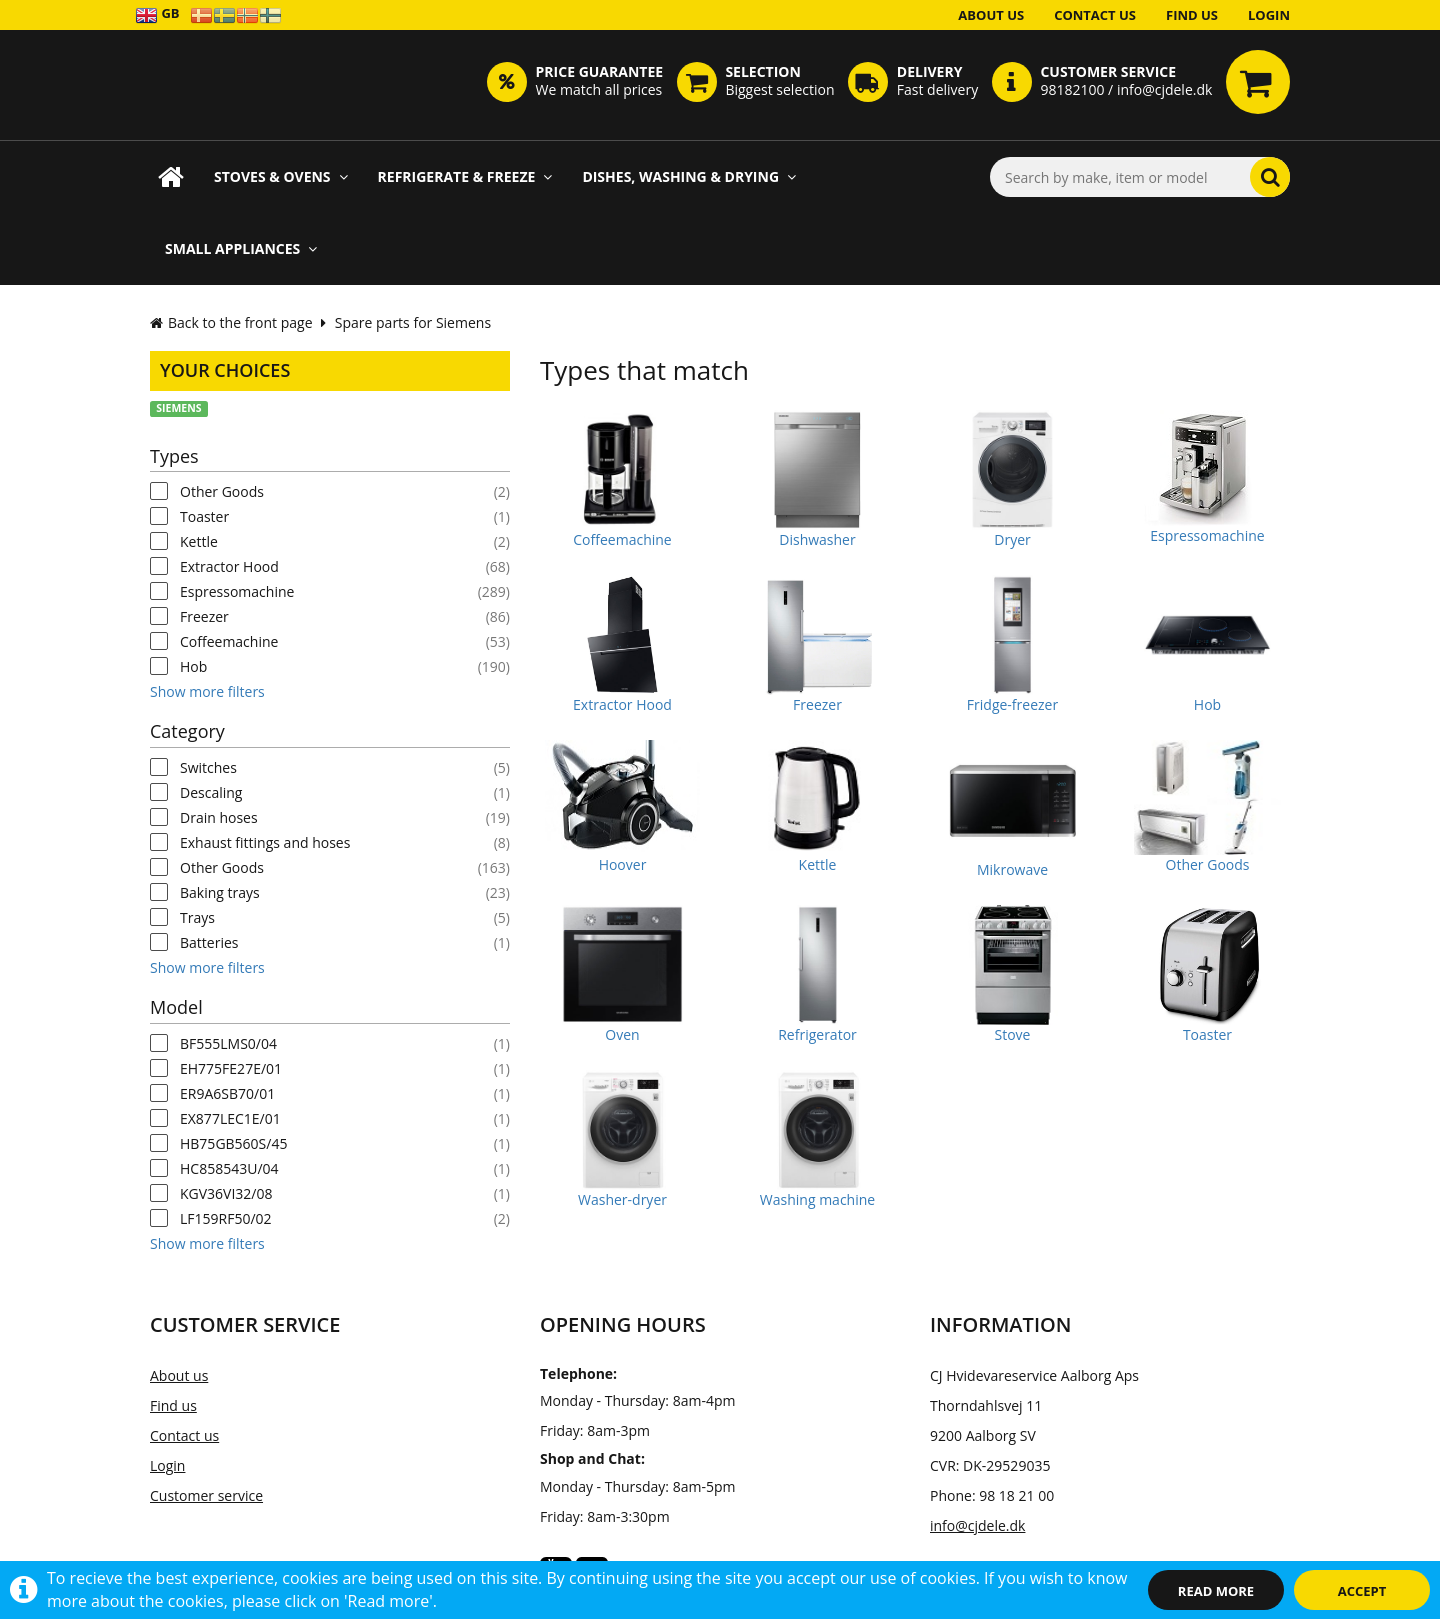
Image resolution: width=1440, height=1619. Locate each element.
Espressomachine (237, 591)
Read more (1216, 1591)
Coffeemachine (229, 641)
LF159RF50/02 (226, 1218)
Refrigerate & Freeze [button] (465, 176)
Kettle (199, 541)
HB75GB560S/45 (233, 1143)
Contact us (1095, 15)
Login (1269, 15)
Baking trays (220, 892)
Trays (197, 917)
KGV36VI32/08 (226, 1193)
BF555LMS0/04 (228, 1043)
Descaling (211, 792)
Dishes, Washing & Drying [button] (689, 176)
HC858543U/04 (229, 1168)
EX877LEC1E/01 (230, 1118)
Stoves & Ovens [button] (281, 176)
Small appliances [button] (241, 248)
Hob (193, 666)
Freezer (204, 616)
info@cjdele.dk (977, 1525)
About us (991, 15)
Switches (208, 767)
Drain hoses (219, 817)
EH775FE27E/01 (231, 1068)
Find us (1192, 15)
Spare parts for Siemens (413, 322)
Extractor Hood (229, 566)
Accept (1362, 1591)
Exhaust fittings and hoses (265, 842)
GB (157, 14)
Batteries (209, 942)
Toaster (204, 516)
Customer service (206, 1495)
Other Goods (222, 491)
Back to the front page (231, 322)
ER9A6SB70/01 (227, 1093)
